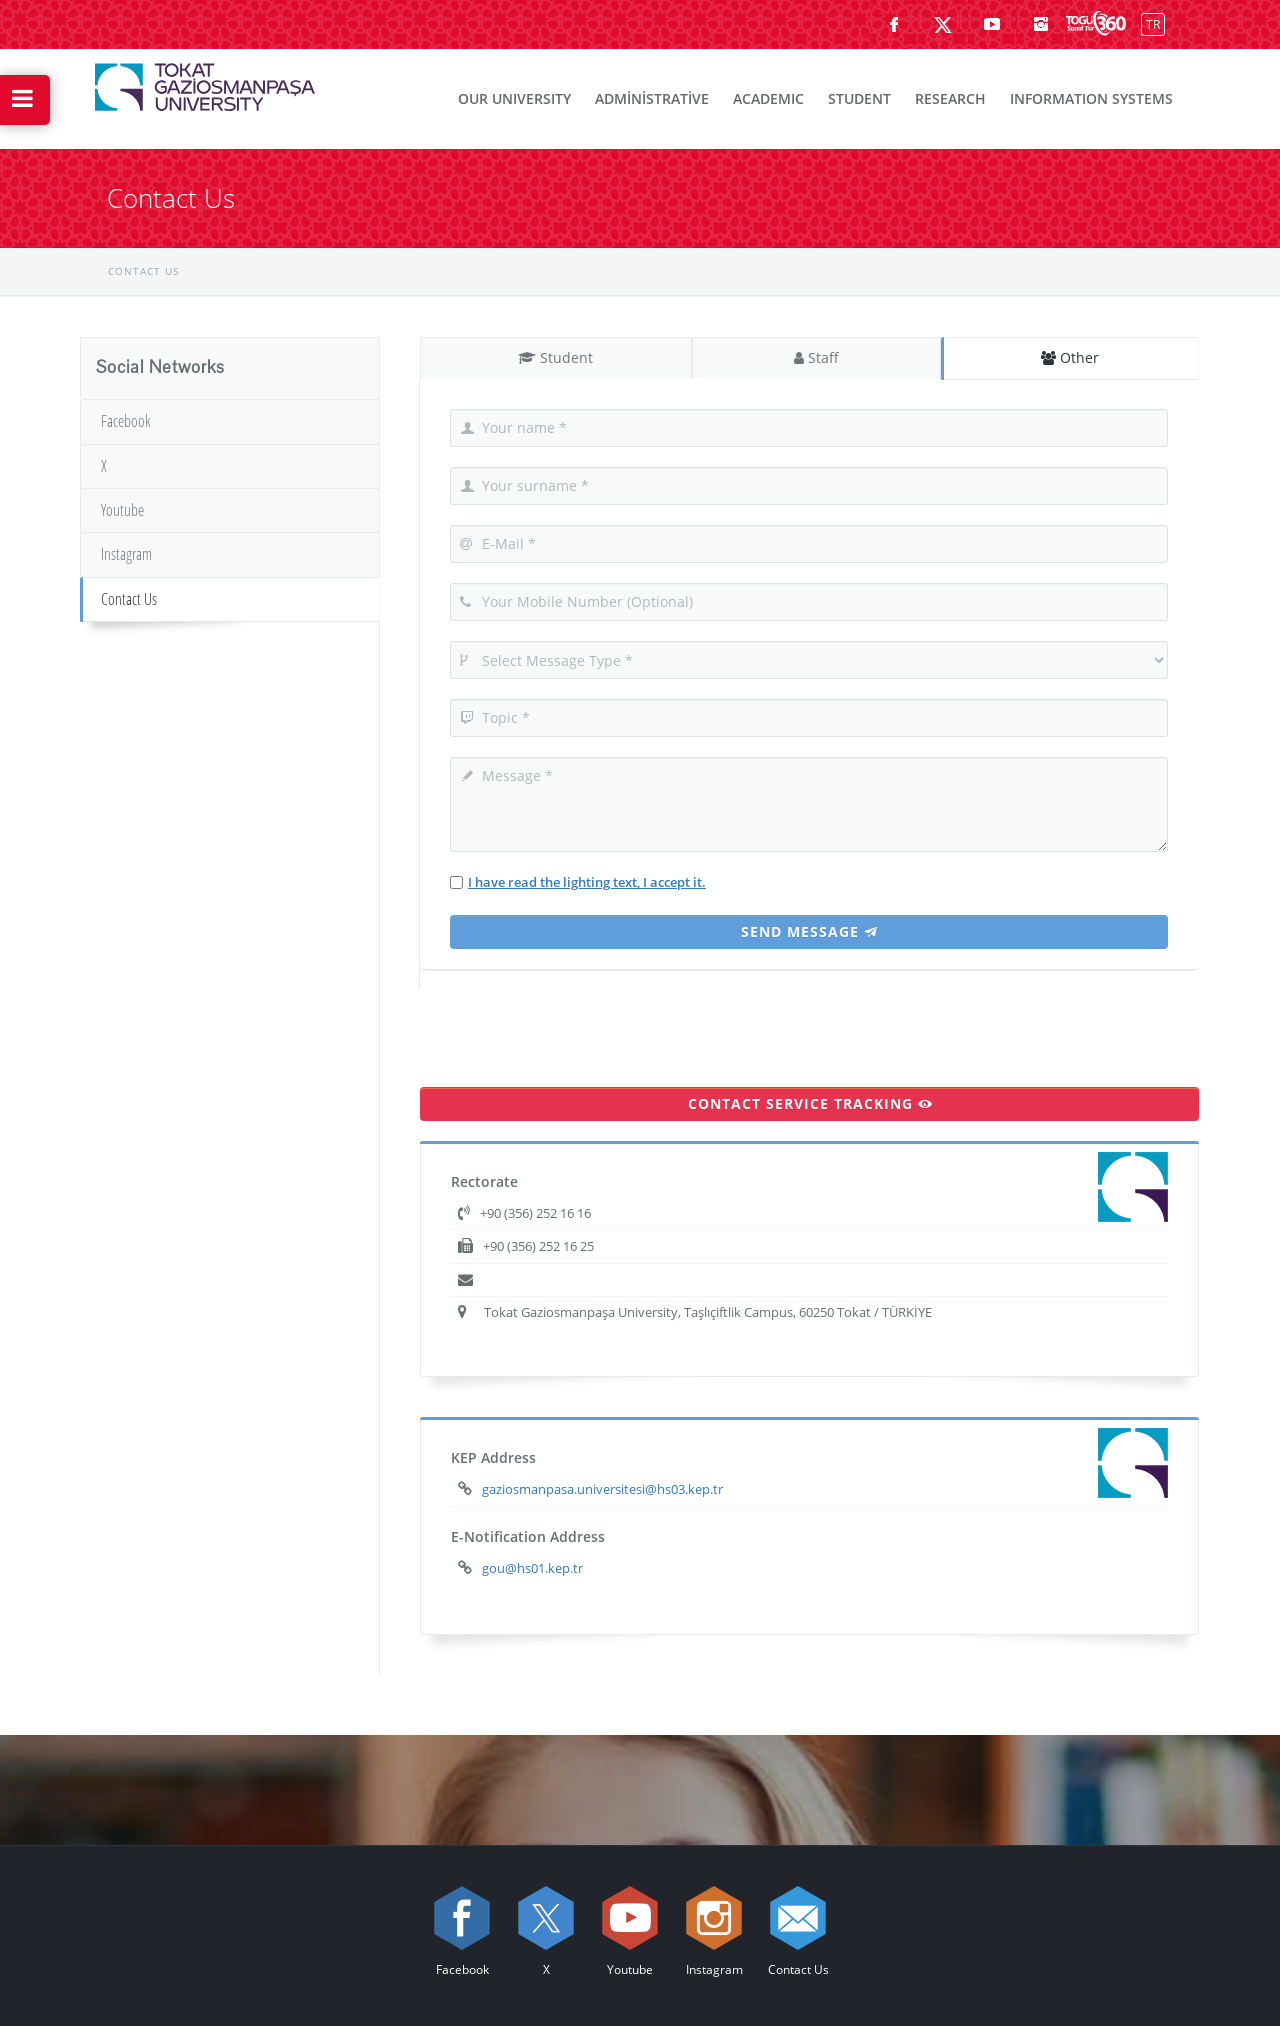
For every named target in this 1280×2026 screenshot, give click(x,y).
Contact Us (129, 599)
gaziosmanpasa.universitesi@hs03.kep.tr (602, 1489)
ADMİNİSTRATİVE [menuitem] (652, 98)
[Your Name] (809, 428)
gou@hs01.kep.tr (532, 1568)
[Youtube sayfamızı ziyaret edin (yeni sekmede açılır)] (992, 24)
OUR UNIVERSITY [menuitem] (514, 98)
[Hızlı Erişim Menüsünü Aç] (25, 100)
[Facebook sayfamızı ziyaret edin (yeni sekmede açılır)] (894, 24)
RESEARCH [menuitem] (950, 98)
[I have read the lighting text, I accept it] (456, 882)
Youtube (122, 510)
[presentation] (572, 1028)
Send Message (809, 931)
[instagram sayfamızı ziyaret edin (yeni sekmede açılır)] (1041, 24)
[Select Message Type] (809, 660)
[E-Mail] (809, 544)
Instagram (126, 554)
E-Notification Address (528, 1536)
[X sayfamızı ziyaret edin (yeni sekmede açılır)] (943, 24)
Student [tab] (556, 357)
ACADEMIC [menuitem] (768, 98)
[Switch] (1148, 23)
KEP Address (493, 1457)
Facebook (126, 421)
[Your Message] (809, 804)
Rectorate (484, 1181)
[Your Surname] (809, 486)
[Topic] (809, 718)
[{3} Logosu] (205, 82)
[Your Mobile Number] (809, 602)
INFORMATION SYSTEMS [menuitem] (1091, 98)
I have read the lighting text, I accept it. (587, 882)
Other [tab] (1071, 357)
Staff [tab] (817, 357)
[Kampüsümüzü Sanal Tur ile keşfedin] (1096, 24)
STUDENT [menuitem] (859, 98)
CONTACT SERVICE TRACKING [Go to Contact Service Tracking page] (810, 1103)
